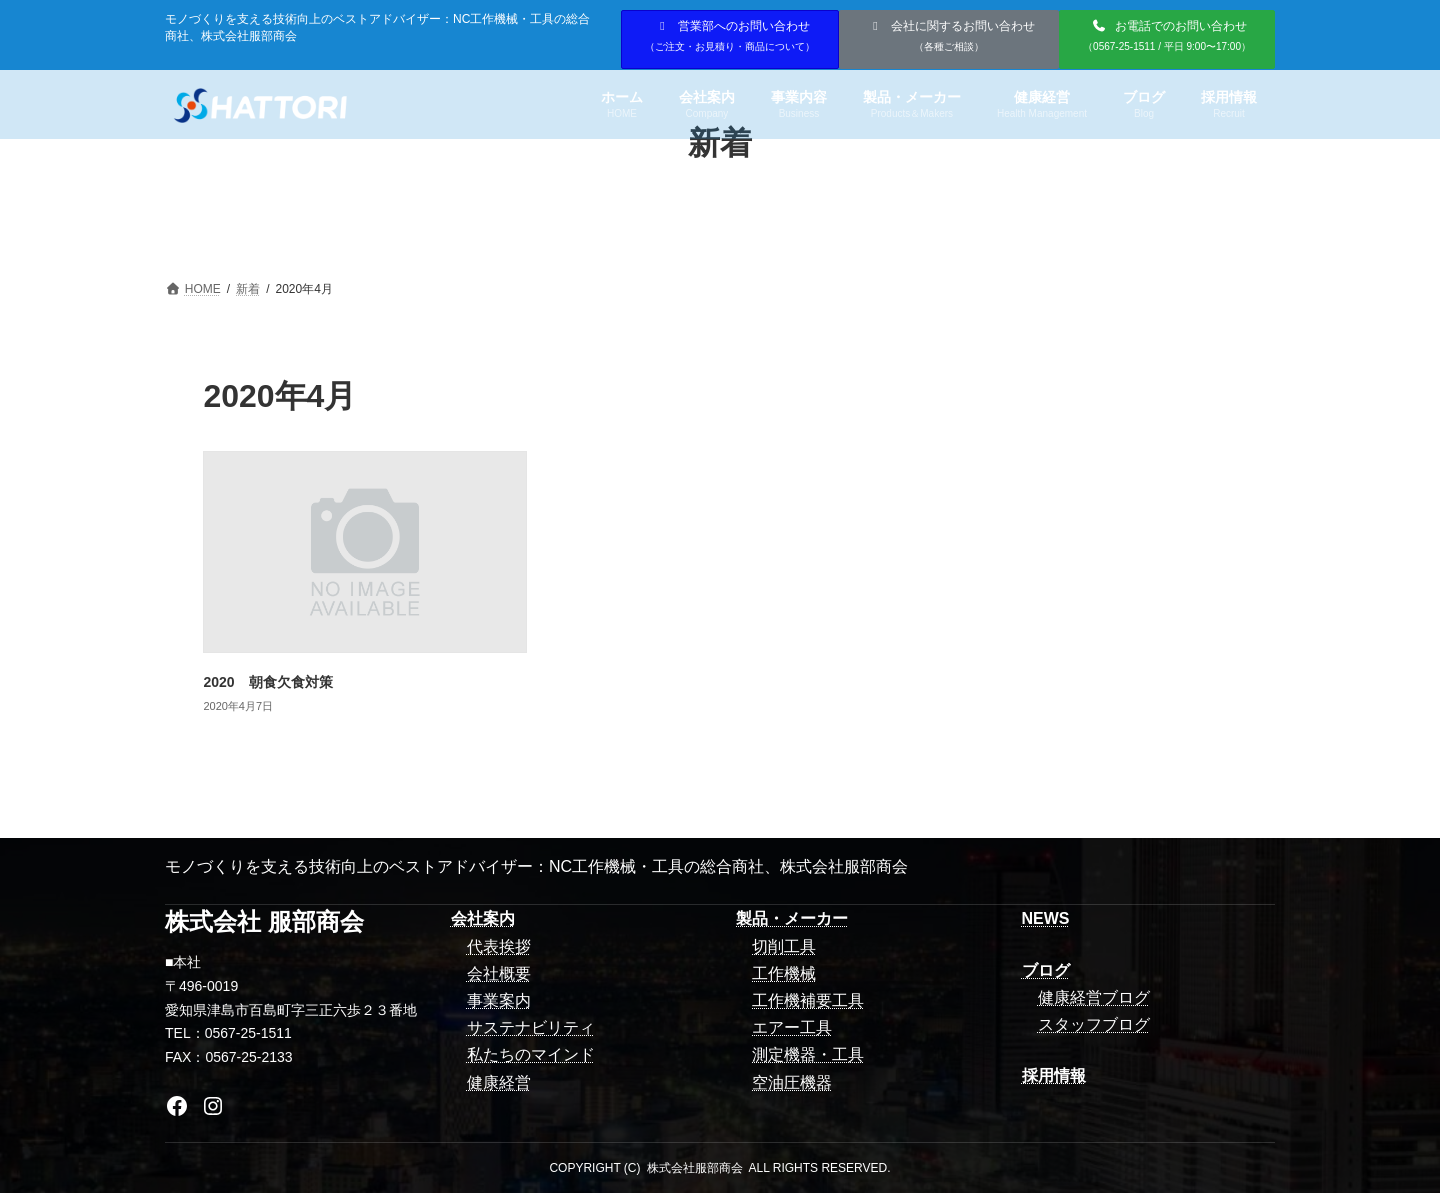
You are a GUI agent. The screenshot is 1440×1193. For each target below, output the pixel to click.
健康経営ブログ (1094, 997)
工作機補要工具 (808, 1000)
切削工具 (784, 946)
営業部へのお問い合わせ (730, 35)
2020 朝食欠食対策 (267, 682)
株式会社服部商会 (695, 1168)
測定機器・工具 (808, 1054)
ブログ (1046, 970)
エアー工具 (792, 1027)
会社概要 (499, 973)
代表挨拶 (499, 946)
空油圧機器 (792, 1082)
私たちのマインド (531, 1054)
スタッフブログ (1094, 1024)
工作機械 (784, 973)
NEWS (1046, 918)
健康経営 (499, 1082)
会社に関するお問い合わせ (951, 35)
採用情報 (1054, 1075)
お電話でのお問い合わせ (1167, 35)
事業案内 (499, 1000)
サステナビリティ (531, 1027)
